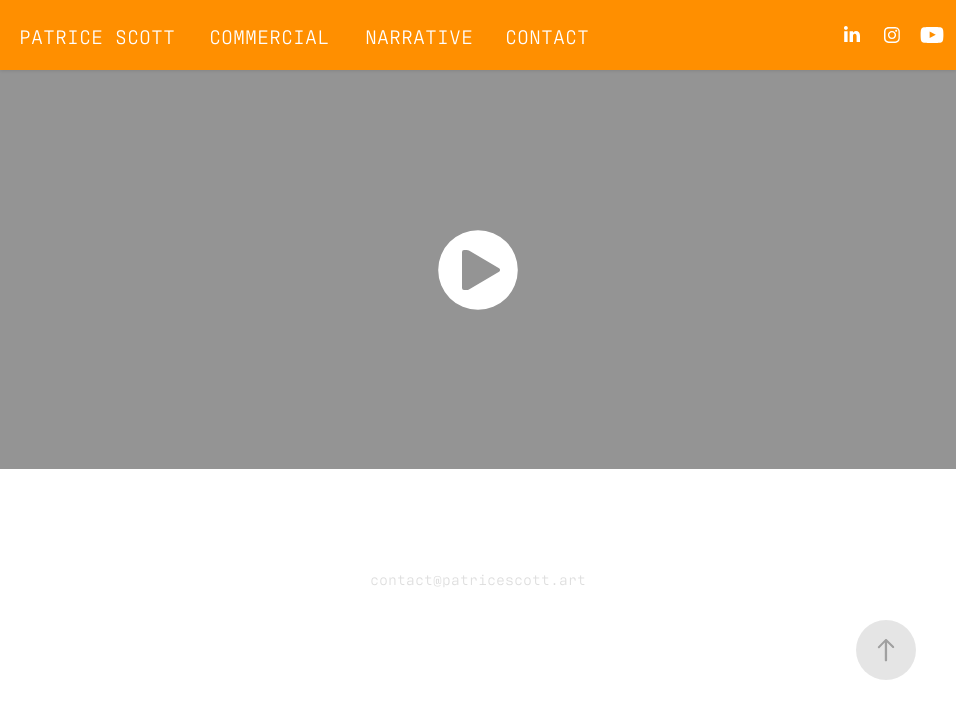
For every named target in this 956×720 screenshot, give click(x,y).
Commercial (269, 35)
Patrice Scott (97, 35)
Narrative (419, 35)
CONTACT (547, 35)
